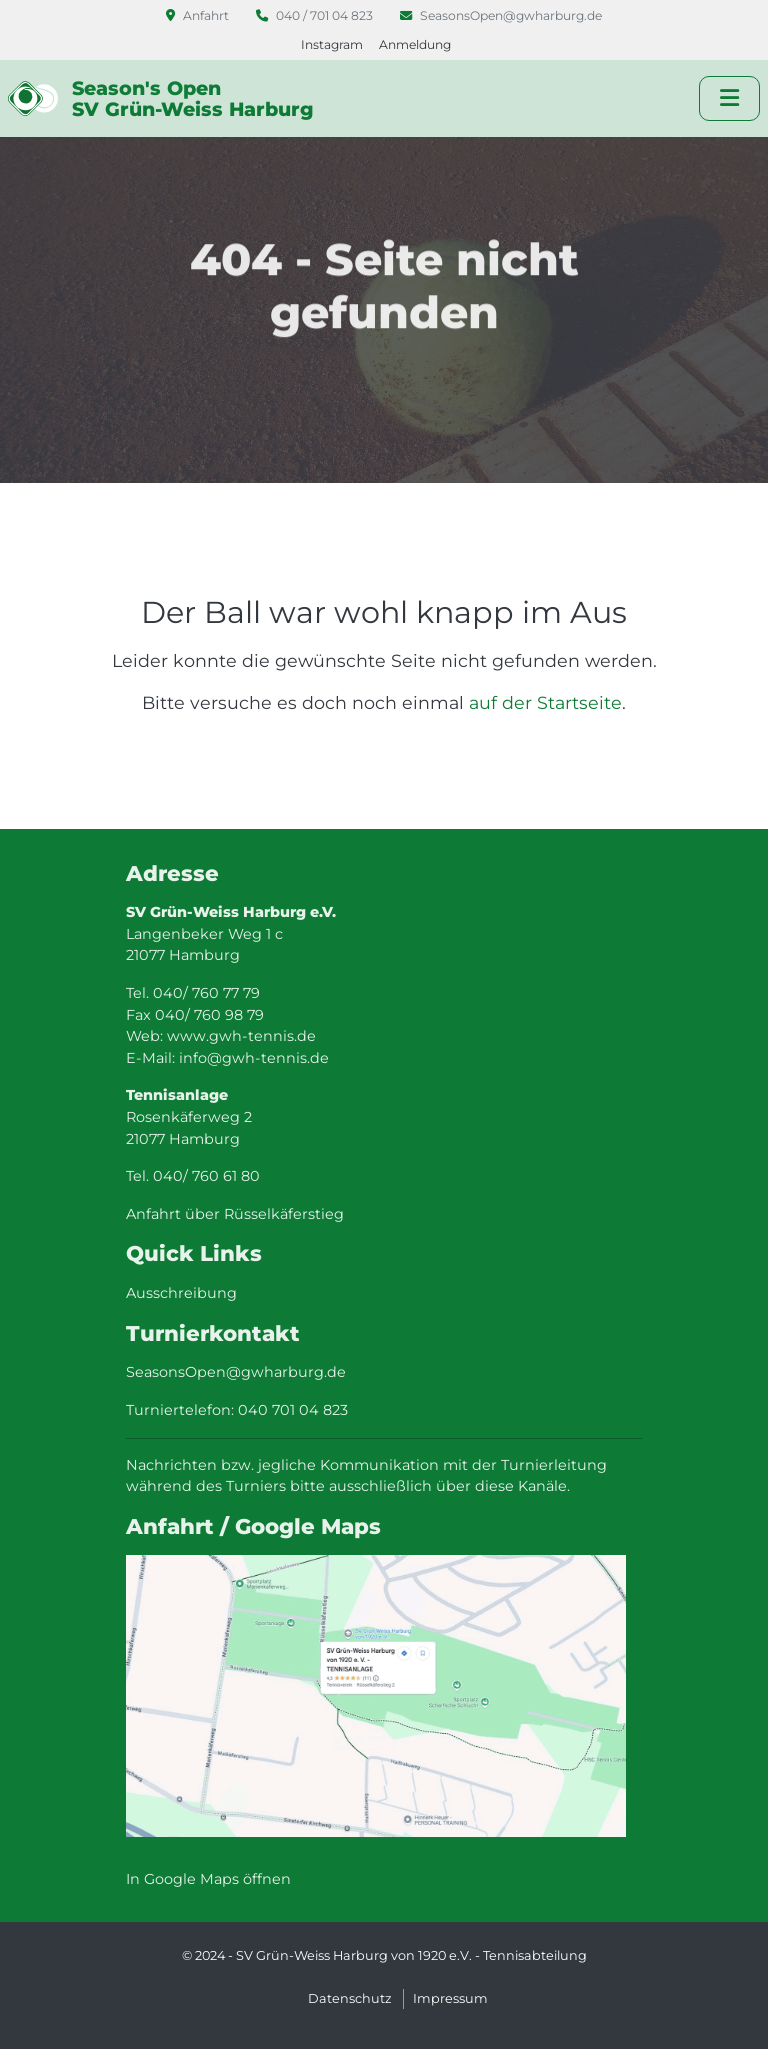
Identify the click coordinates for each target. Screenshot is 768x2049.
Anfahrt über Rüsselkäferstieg (235, 1214)
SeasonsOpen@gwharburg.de (501, 15)
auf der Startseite (545, 702)
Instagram (332, 44)
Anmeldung (415, 44)
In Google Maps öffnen (208, 1879)
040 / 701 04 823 (316, 15)
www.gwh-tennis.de (241, 1036)
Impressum (450, 1998)
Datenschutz (350, 1998)
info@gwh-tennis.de (254, 1058)
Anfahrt (199, 15)
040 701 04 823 (293, 1410)
